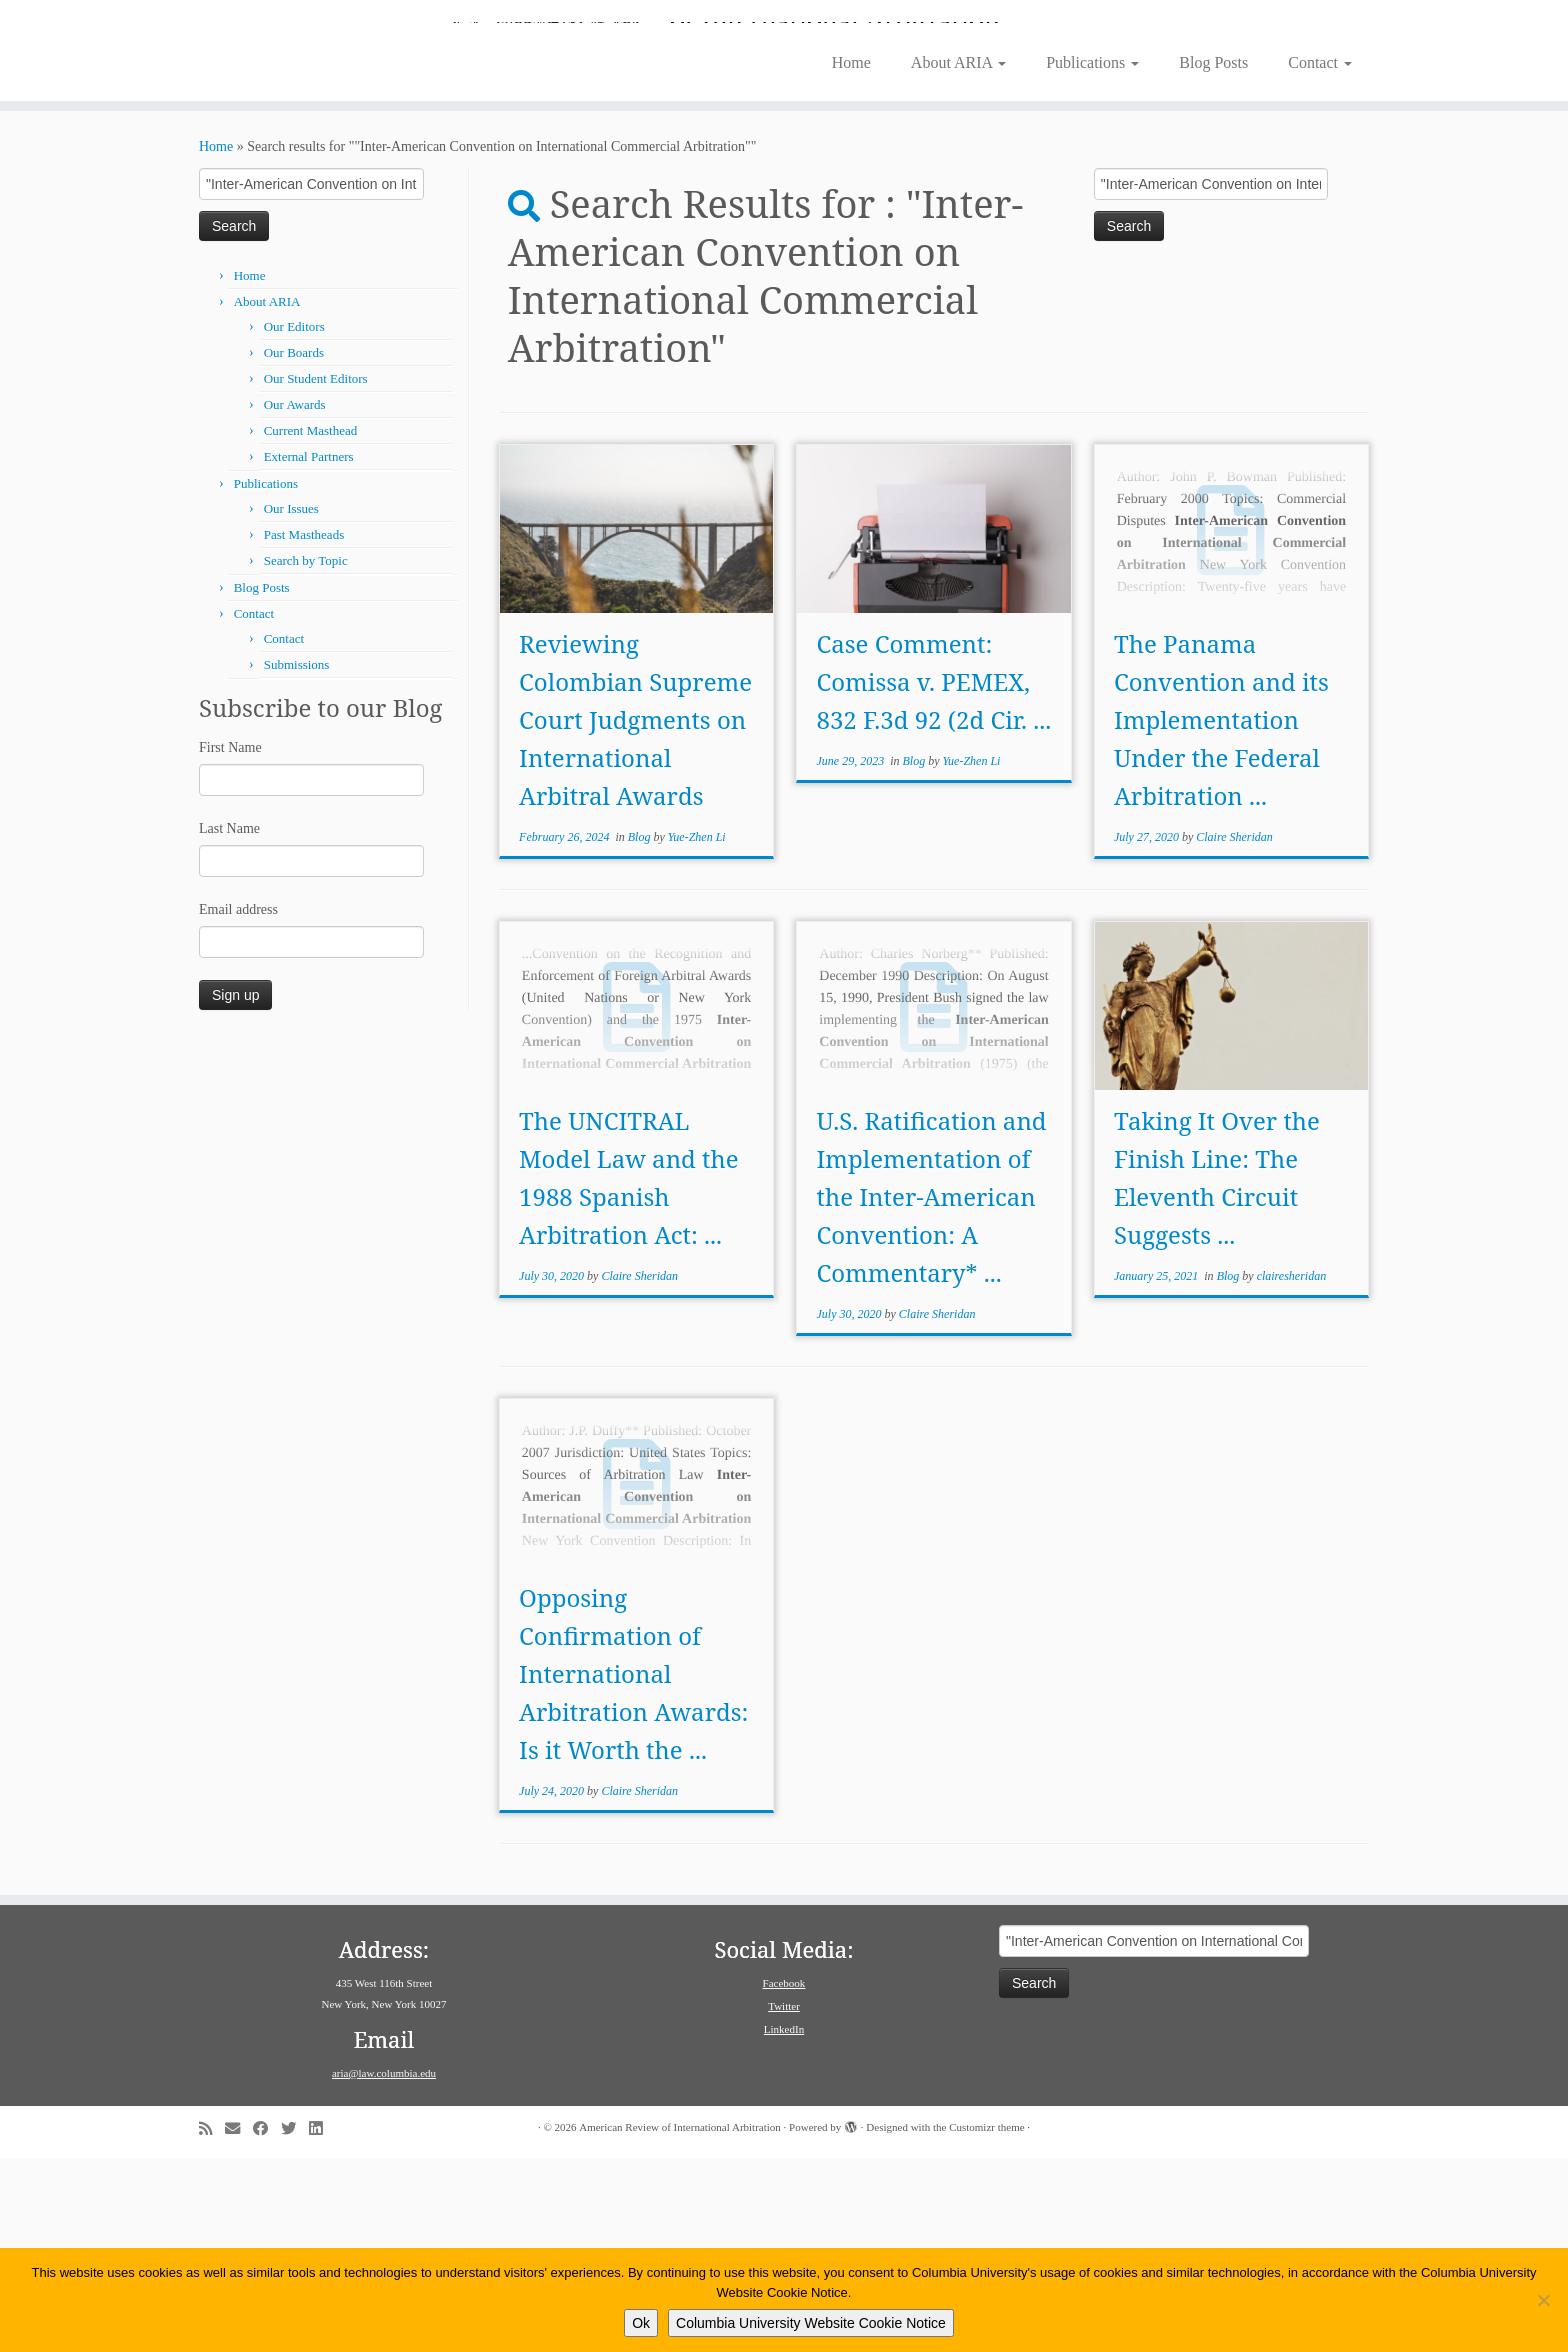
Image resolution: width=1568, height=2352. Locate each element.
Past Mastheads (304, 728)
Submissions (297, 858)
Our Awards (295, 598)
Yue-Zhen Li (697, 1031)
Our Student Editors (316, 572)
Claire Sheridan (1234, 1031)
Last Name (229, 1022)
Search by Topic (306, 754)
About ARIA (958, 256)
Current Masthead (311, 624)
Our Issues (291, 702)
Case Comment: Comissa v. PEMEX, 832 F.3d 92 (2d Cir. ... (934, 875)
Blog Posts (1213, 256)
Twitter (784, 2200)
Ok (641, 2323)
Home (851, 256)
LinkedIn (784, 2223)
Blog (641, 1031)
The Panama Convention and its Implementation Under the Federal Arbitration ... (1221, 913)
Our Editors (294, 520)
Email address (238, 1103)
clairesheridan (1292, 1470)
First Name (230, 941)
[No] (1543, 2300)
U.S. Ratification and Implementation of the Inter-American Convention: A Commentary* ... (932, 1390)
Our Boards (294, 546)
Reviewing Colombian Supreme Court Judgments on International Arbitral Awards (635, 913)
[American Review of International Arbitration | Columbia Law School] (784, 118)
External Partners (309, 650)
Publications (1092, 256)
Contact (1320, 256)
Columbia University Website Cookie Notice (811, 2323)
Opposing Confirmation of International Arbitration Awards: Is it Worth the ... (633, 1867)
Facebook (784, 2177)
